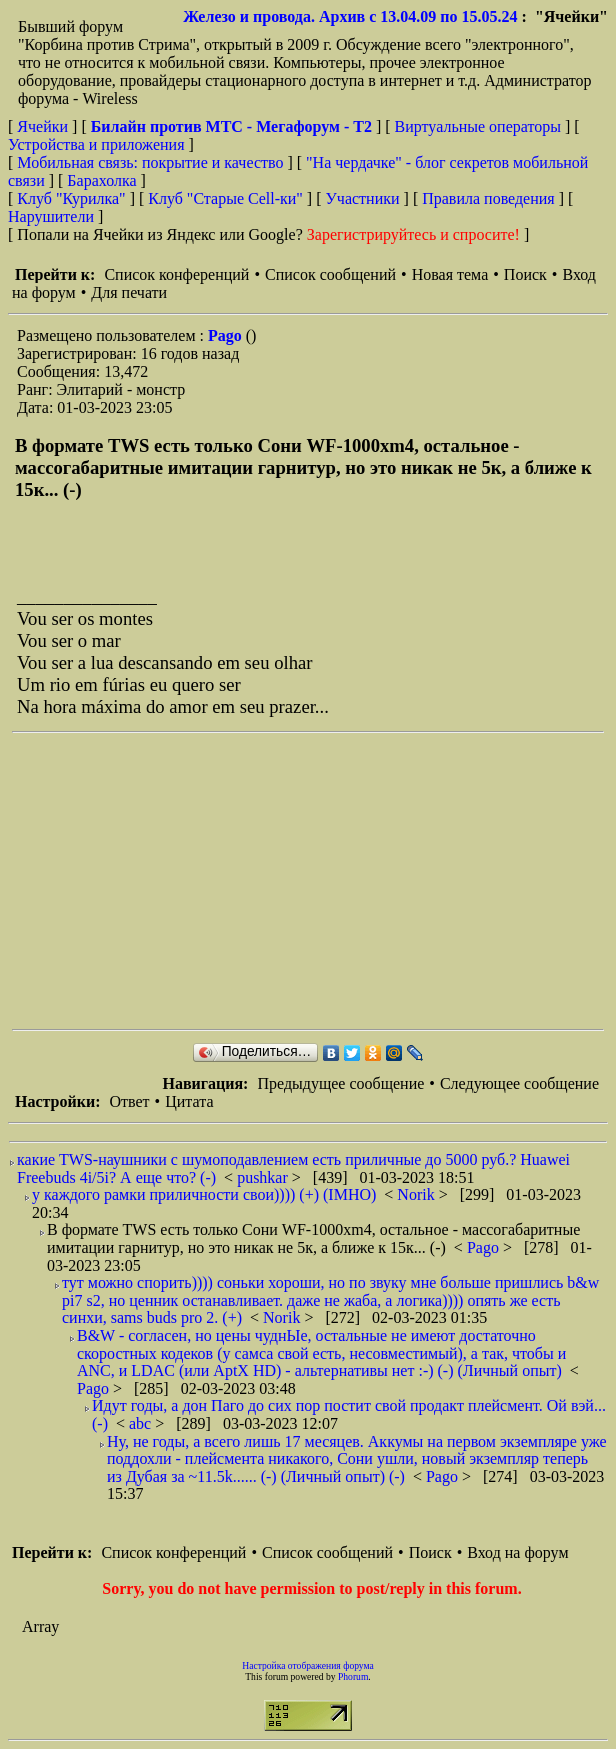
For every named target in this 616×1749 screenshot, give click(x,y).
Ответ (129, 1101)
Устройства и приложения (96, 144)
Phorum (353, 1676)
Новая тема (450, 274)
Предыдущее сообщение (340, 1083)
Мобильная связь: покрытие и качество (150, 162)
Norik (417, 1194)
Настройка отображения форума (308, 1665)
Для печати (129, 292)
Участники (363, 198)
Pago (227, 335)
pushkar (264, 1177)
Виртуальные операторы (478, 126)
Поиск (525, 274)
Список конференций (176, 274)
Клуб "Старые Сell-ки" (225, 198)
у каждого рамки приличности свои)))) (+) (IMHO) (204, 1194)
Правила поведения (488, 198)
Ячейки (44, 126)
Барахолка (101, 180)
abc (142, 1423)
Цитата (189, 1101)
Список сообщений (330, 274)
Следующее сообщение (519, 1083)
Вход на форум (517, 1552)
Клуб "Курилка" (71, 198)
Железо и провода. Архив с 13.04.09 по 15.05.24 (350, 16)
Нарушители (51, 216)
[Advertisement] (299, 881)
